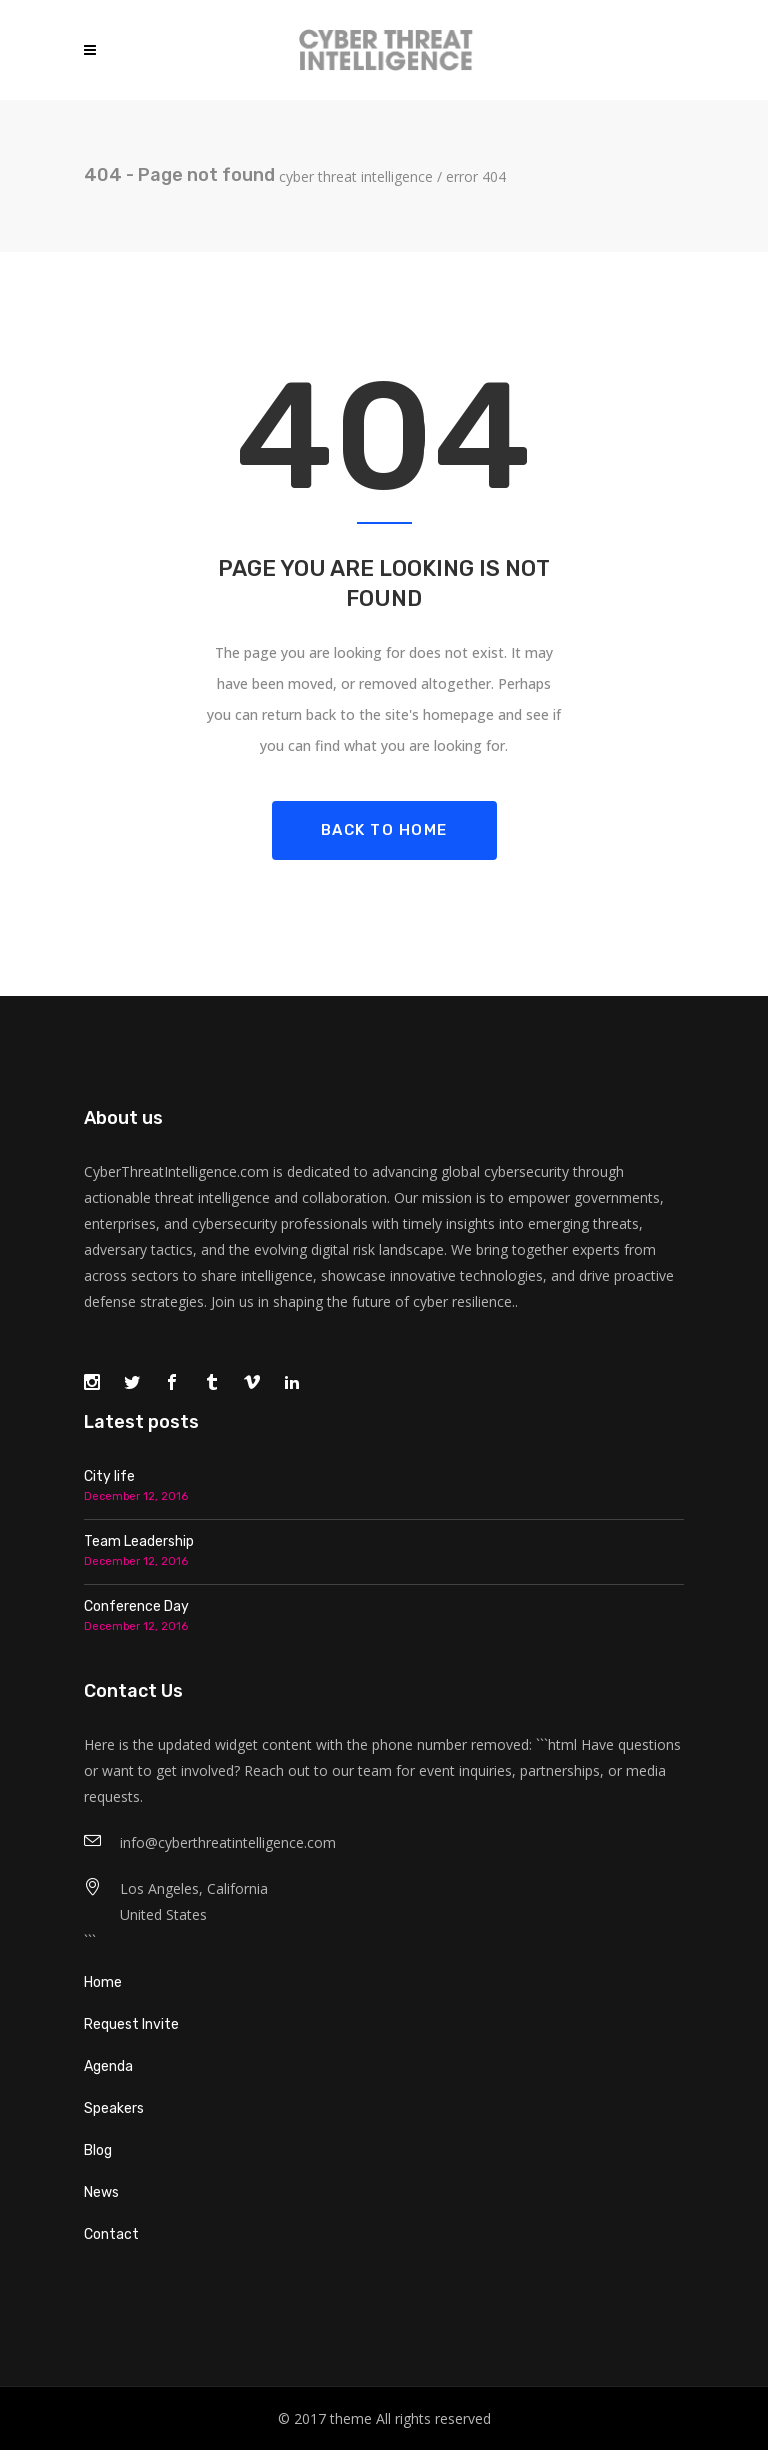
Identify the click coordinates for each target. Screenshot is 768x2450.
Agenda (108, 2066)
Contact (111, 2234)
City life (109, 1476)
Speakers (114, 2108)
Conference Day (136, 1606)
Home (103, 1982)
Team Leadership (139, 1541)
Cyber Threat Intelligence (356, 177)
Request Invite (131, 2024)
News (101, 2192)
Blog (98, 2150)
